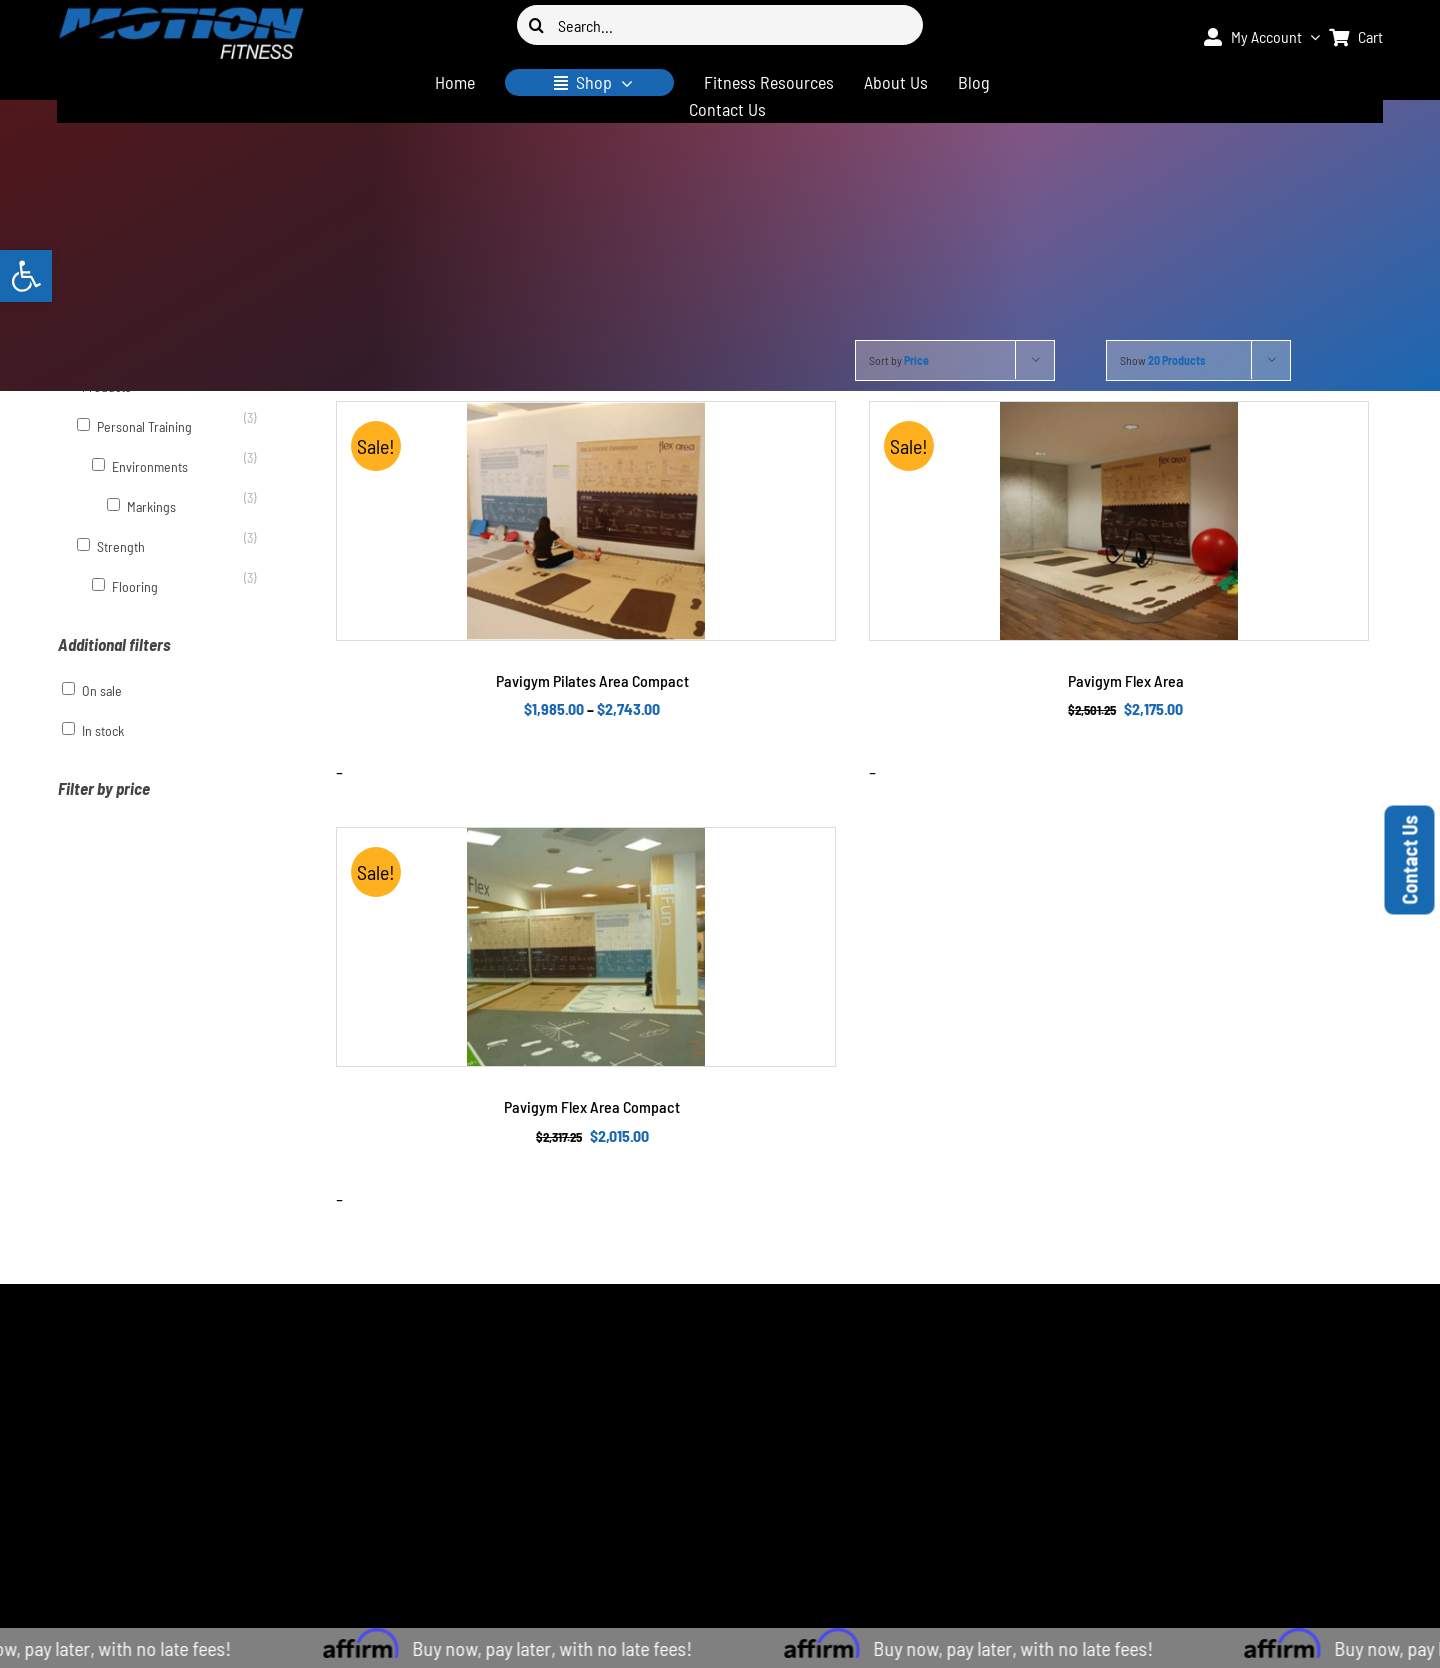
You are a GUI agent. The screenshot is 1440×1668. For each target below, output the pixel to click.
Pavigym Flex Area (1126, 680)
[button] (26, 276)
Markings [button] (151, 506)
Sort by (899, 360)
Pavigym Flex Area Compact (592, 1106)
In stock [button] (103, 730)
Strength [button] (121, 546)
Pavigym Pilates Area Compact (592, 680)
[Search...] (720, 25)
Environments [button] (150, 466)
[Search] (537, 25)
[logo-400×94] (182, 15)
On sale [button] (102, 690)
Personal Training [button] (144, 426)
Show (1162, 360)
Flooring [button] (135, 586)
